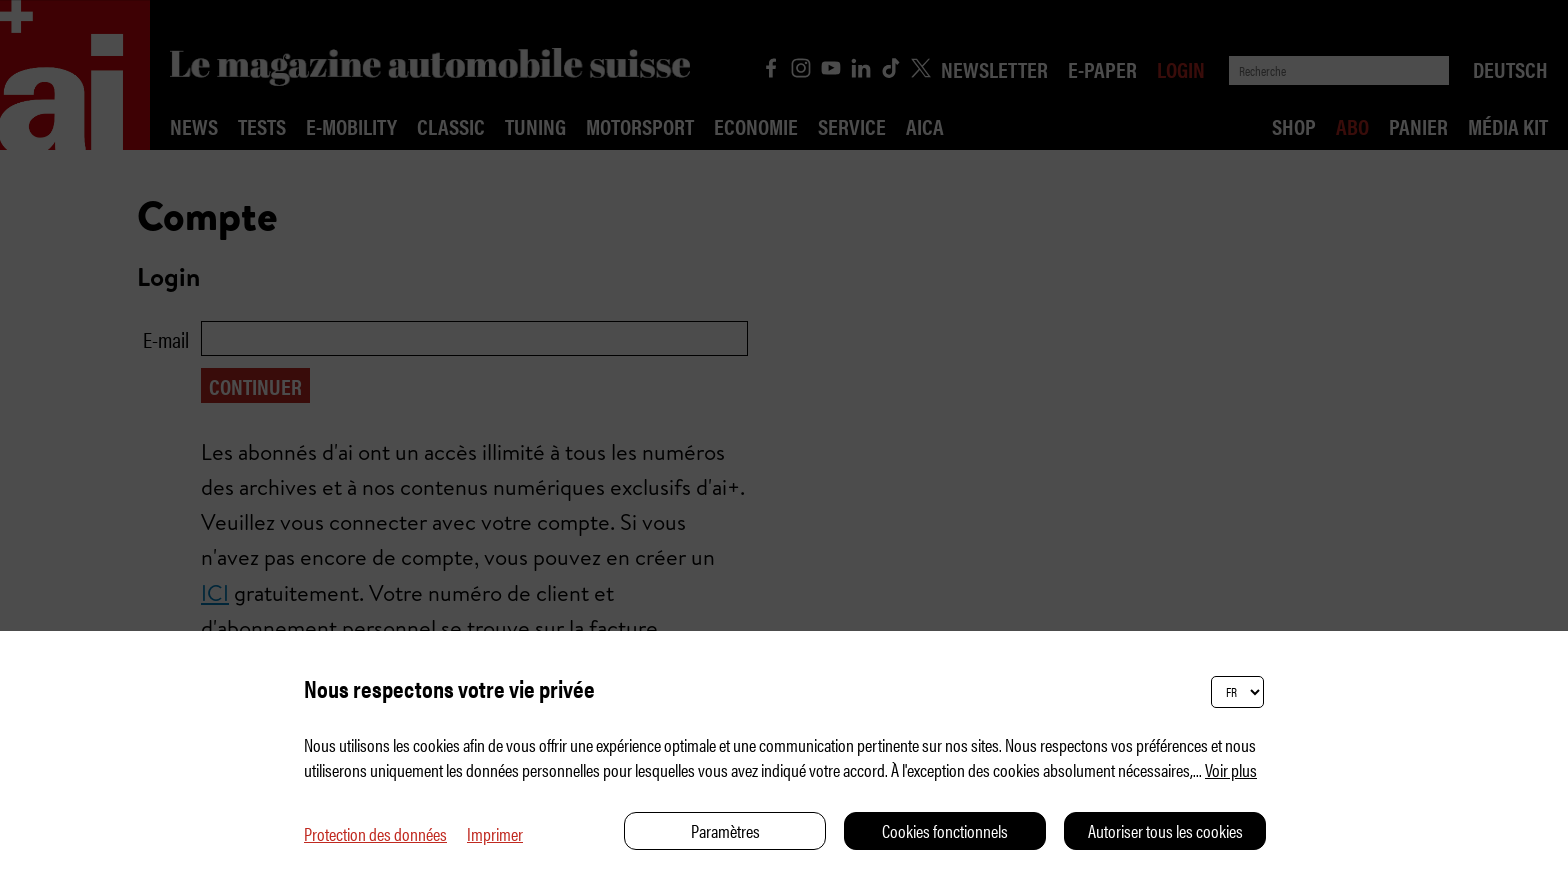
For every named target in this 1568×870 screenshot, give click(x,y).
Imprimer (495, 833)
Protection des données (375, 833)
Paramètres (725, 830)
